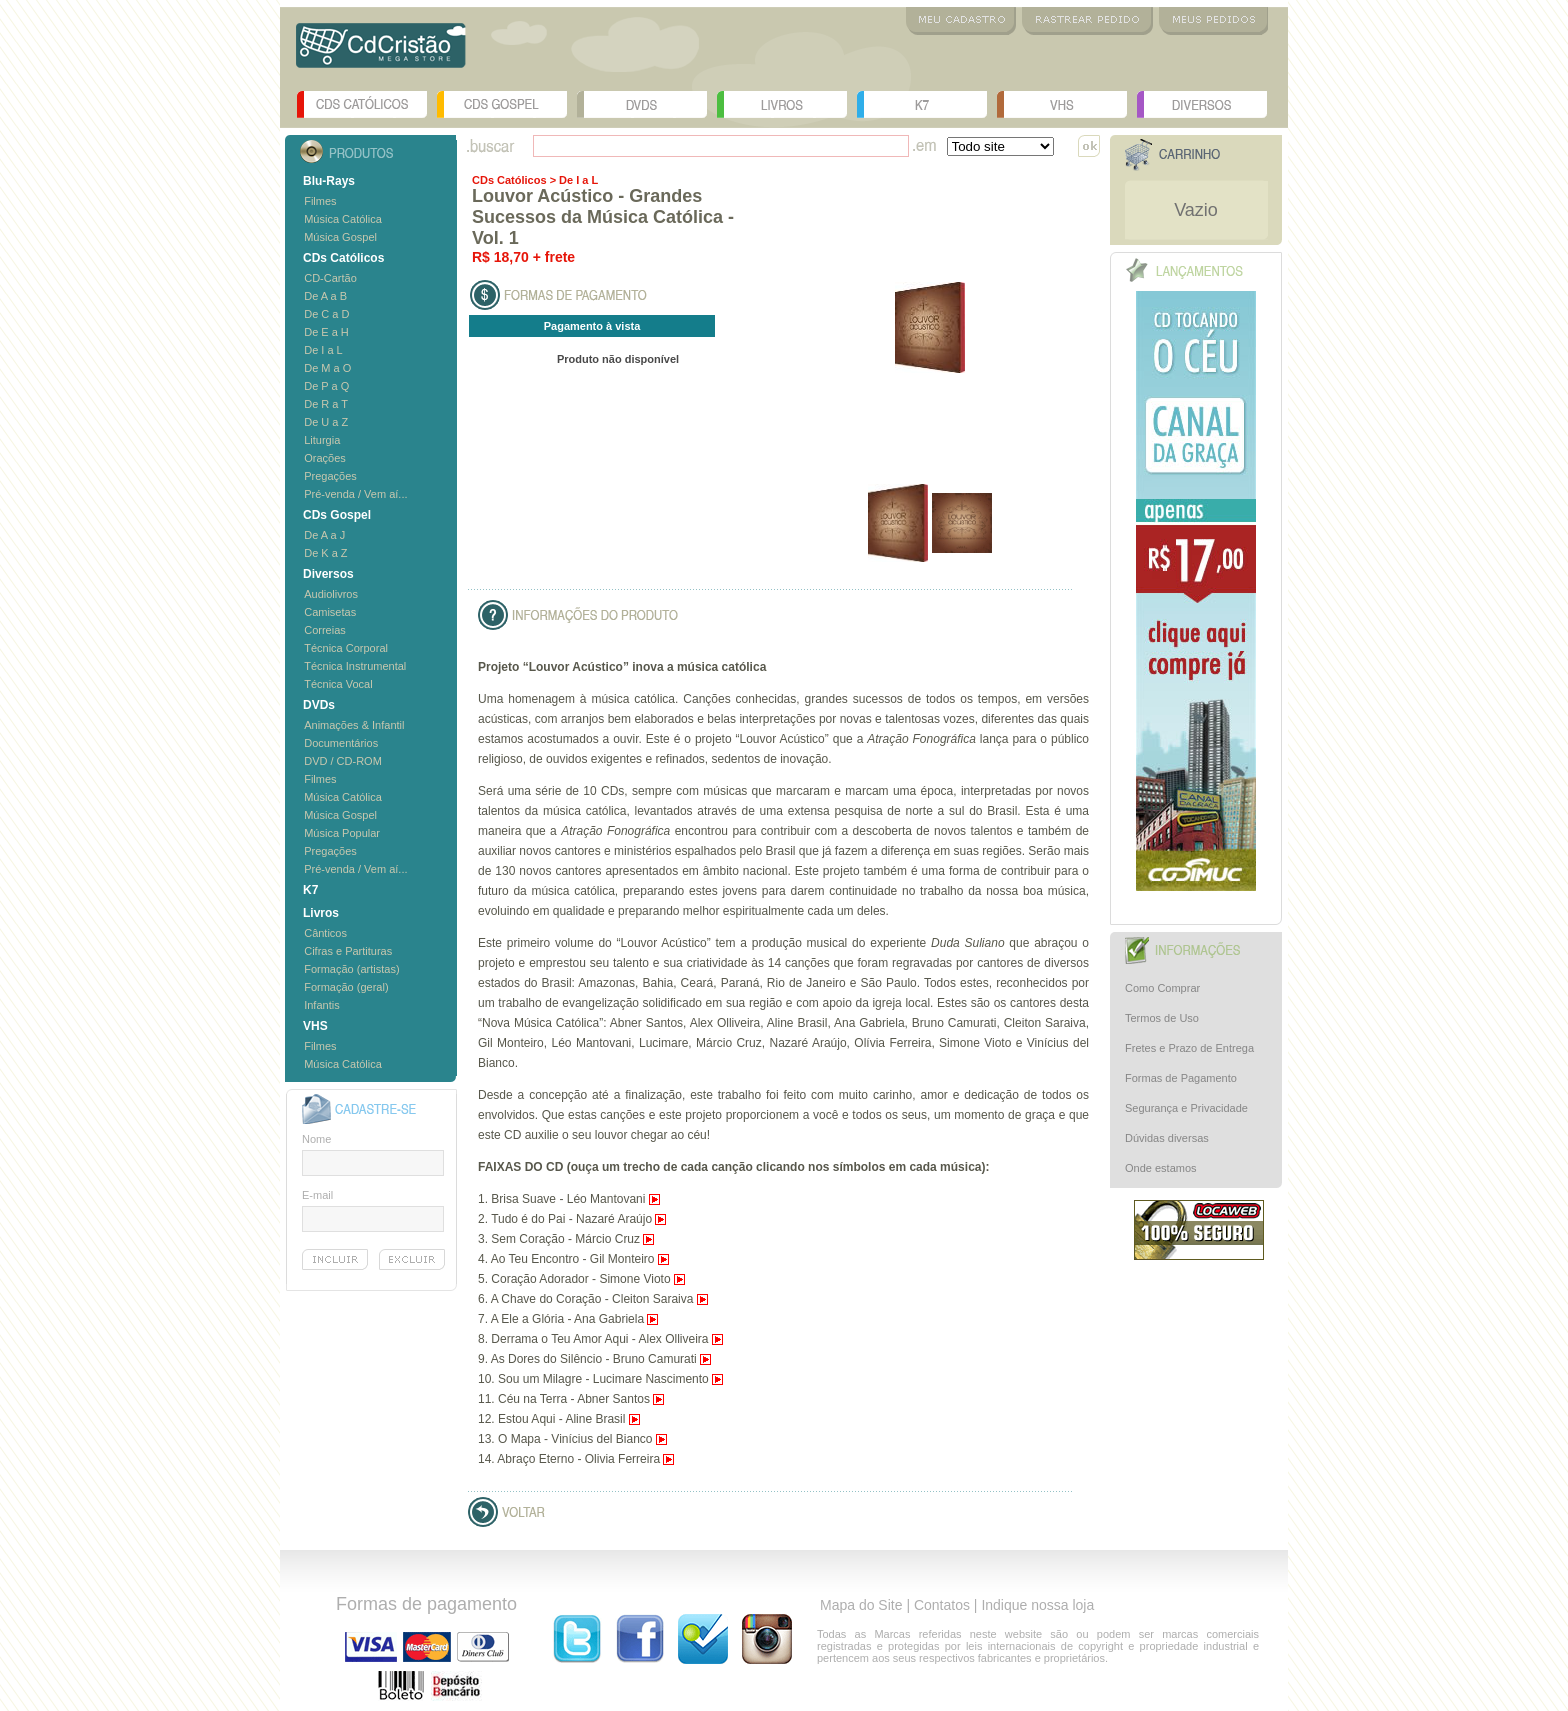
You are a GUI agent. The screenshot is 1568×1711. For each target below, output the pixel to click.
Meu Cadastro (961, 21)
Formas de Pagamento (1181, 1078)
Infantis (321, 1005)
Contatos (942, 1605)
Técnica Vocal (338, 684)
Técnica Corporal (346, 648)
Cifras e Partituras (348, 951)
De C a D (326, 314)
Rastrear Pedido (1087, 21)
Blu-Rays (329, 181)
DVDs (642, 104)
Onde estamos (1161, 1168)
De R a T (326, 404)
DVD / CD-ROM (343, 761)
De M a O (327, 368)
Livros (782, 104)
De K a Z (325, 553)
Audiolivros (331, 594)
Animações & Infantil (354, 725)
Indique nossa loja (1037, 1605)
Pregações (330, 476)
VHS (1062, 104)
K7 (922, 104)
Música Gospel (340, 237)
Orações (325, 458)
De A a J (324, 535)
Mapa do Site (861, 1605)
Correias (325, 630)
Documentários (341, 743)
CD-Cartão (330, 278)
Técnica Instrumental (355, 666)
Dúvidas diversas (1167, 1138)
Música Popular (342, 833)
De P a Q (326, 386)
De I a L (323, 350)
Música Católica (343, 219)
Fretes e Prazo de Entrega (1189, 1048)
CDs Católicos (362, 104)
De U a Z (326, 422)
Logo (381, 52)
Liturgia (322, 440)
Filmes (320, 201)
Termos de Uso (1162, 1018)
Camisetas (330, 612)
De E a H (326, 332)
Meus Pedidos (1213, 21)
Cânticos (325, 933)
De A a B (325, 296)
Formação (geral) (346, 987)
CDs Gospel (502, 104)
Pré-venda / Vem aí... (355, 494)
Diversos (1202, 104)
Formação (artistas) (351, 969)
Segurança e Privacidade (1186, 1108)
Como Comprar (1162, 988)
